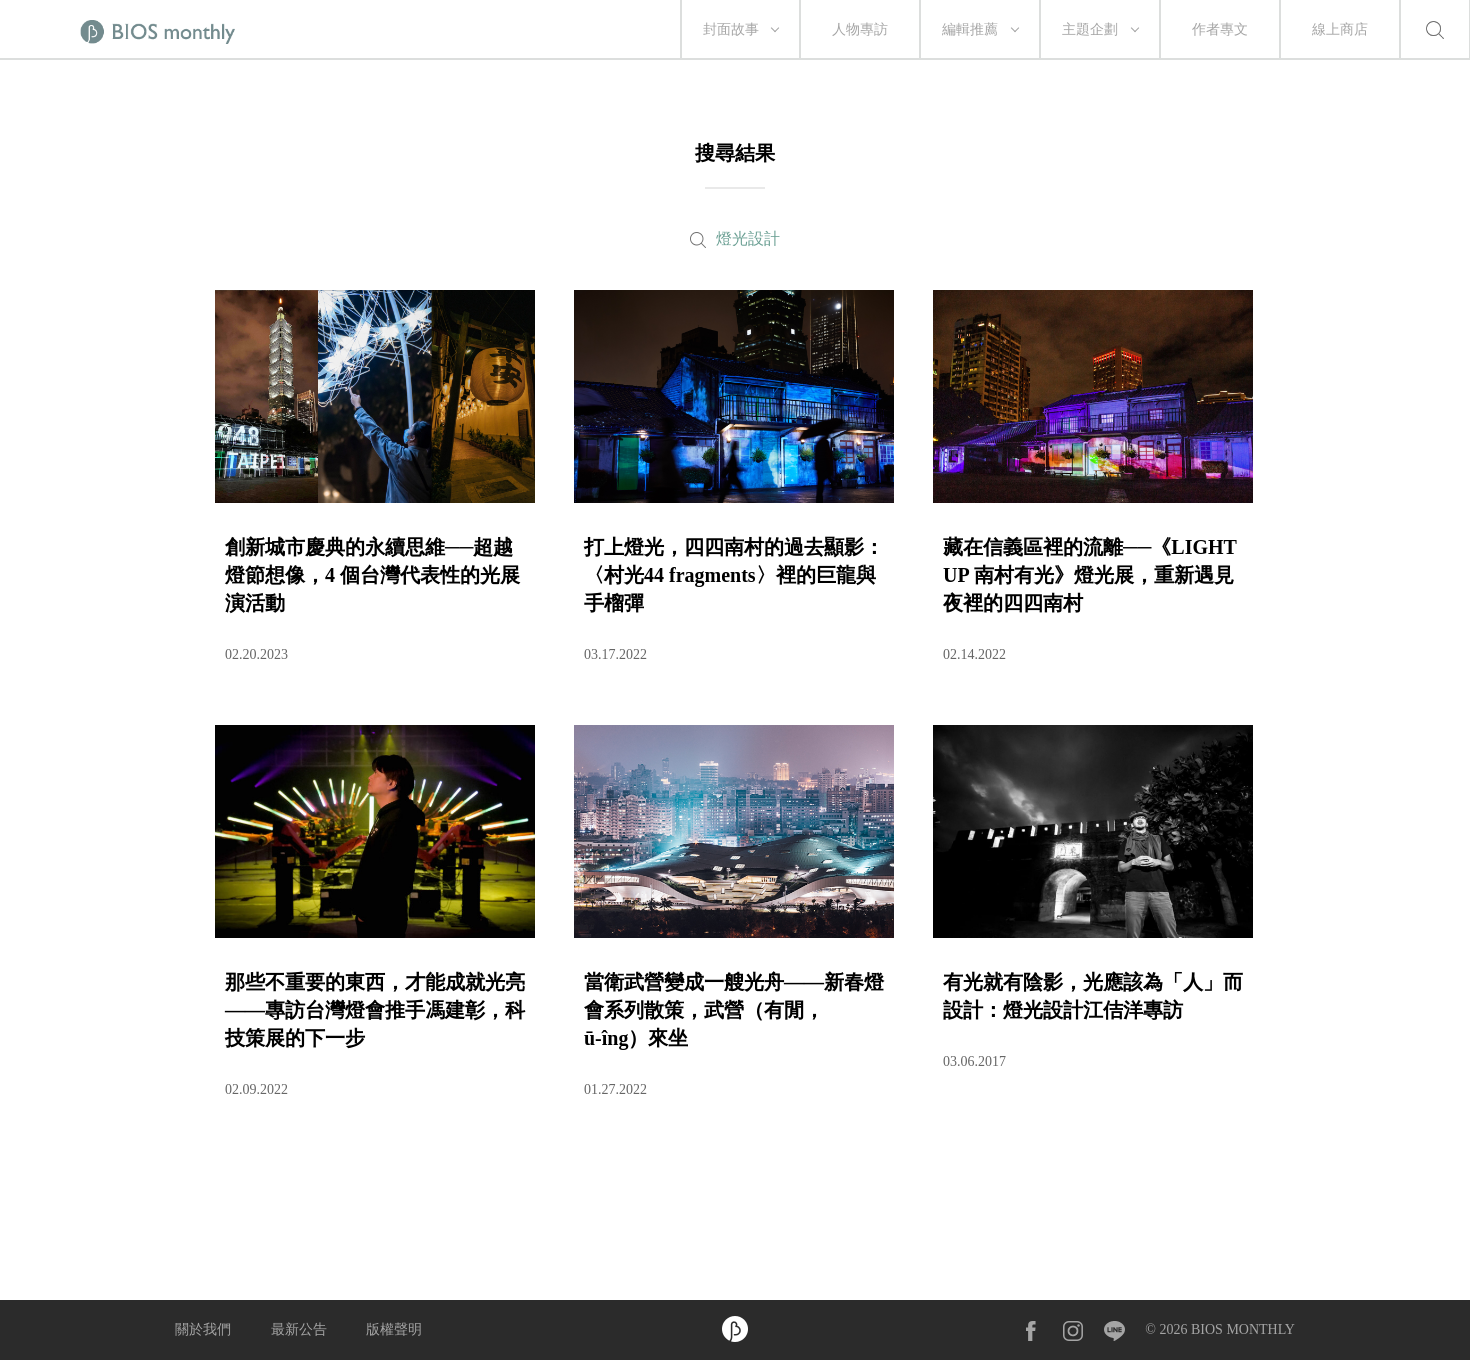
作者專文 (1220, 29)
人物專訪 (860, 29)
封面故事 (731, 29)
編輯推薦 (970, 29)
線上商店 (1340, 29)
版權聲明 (394, 1329)
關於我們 (203, 1329)
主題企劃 (1090, 29)
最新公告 (299, 1329)
